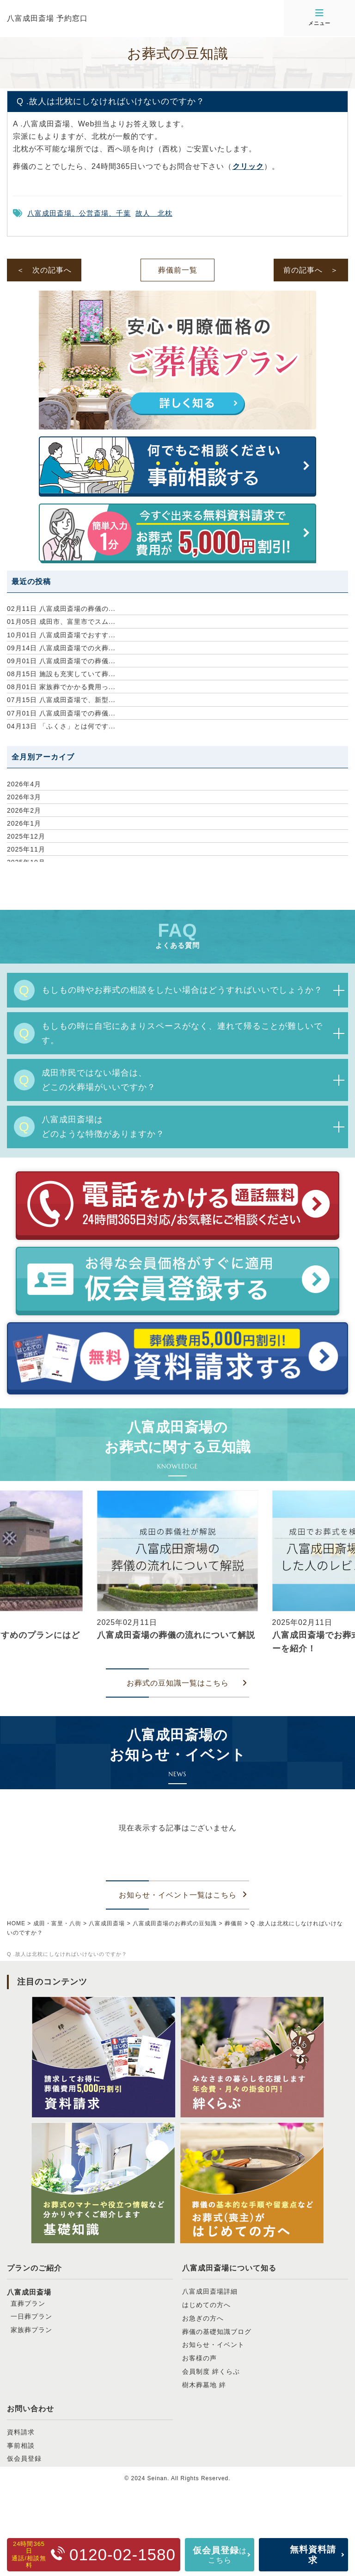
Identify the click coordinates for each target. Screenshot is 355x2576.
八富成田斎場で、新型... (61, 699)
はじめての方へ (206, 2304)
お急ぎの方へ (203, 2318)
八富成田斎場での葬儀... (61, 661)
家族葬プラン (31, 2329)
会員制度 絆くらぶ (211, 2371)
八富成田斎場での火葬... (61, 648)
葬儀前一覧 (177, 270)
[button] (11, 1574)
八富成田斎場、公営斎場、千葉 (79, 213)
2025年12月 (26, 836)
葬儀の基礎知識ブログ (216, 2331)
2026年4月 (24, 784)
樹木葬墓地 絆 (204, 2385)
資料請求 (21, 2432)
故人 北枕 (153, 213)
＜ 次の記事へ (44, 270)
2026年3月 (24, 797)
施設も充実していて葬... (61, 674)
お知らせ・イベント (213, 2344)
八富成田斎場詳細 (210, 2291)
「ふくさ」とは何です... (61, 726)
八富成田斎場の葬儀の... (61, 608)
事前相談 (21, 2445)
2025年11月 (26, 849)
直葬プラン (28, 2303)
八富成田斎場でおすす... (61, 635)
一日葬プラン (31, 2316)
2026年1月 (24, 823)
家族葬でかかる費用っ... (61, 687)
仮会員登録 (24, 2458)
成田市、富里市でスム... (61, 621)
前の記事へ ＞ (310, 270)
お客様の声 (199, 2358)
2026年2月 (24, 810)
